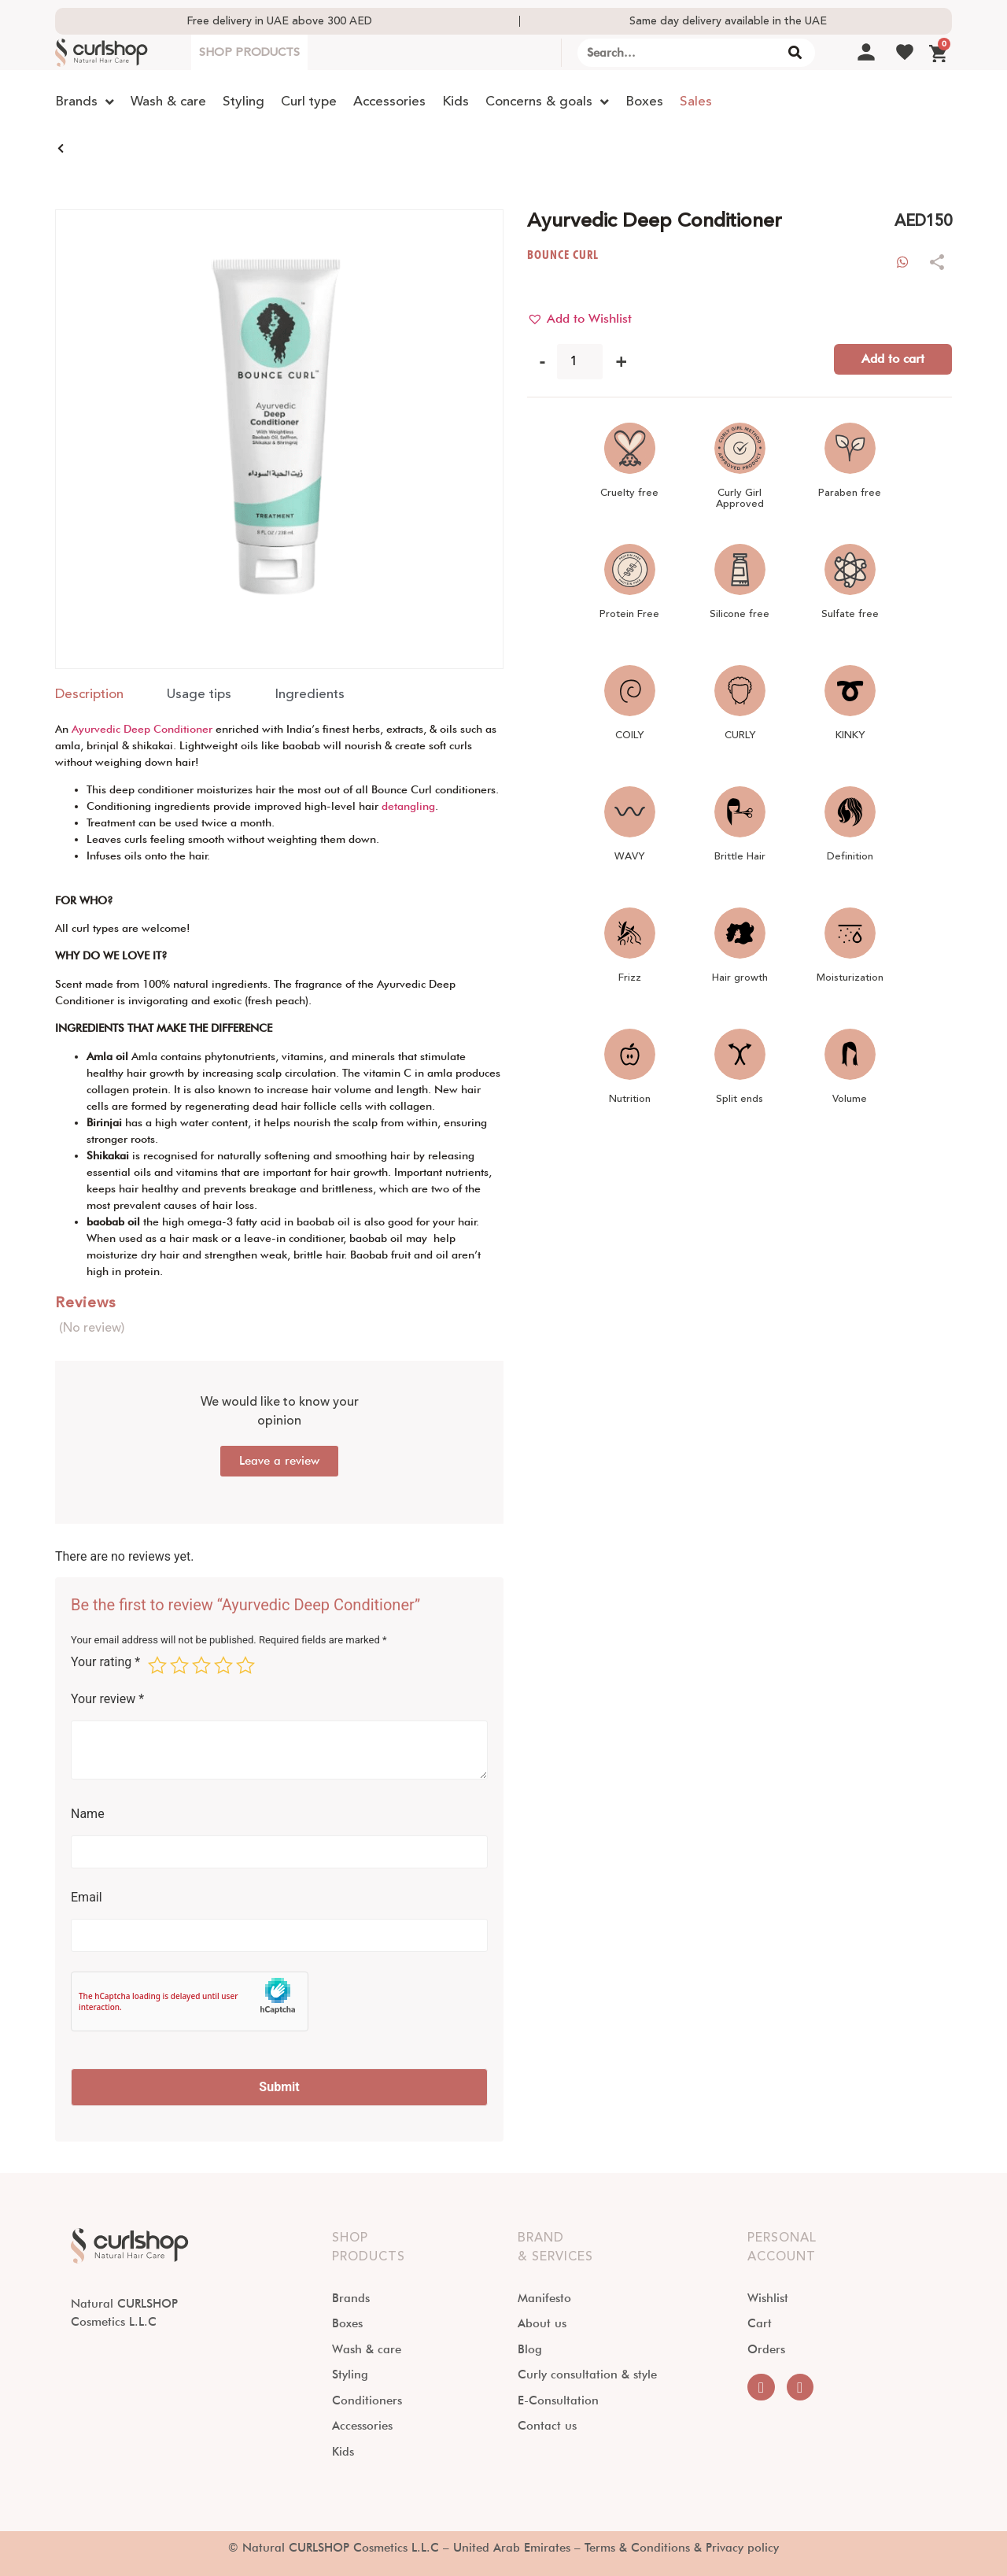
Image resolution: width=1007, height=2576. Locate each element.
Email (86, 1897)
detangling (408, 806)
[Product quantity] (580, 361)
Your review (107, 1699)
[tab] (89, 695)
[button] (579, 318)
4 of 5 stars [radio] (223, 1665)
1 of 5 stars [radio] (157, 1665)
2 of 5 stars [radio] (179, 1665)
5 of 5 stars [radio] (245, 1665)
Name (88, 1814)
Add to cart (892, 358)
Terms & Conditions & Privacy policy (682, 2548)
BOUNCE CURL (563, 254)
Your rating (105, 1662)
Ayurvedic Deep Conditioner (142, 729)
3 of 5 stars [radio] (201, 1665)
